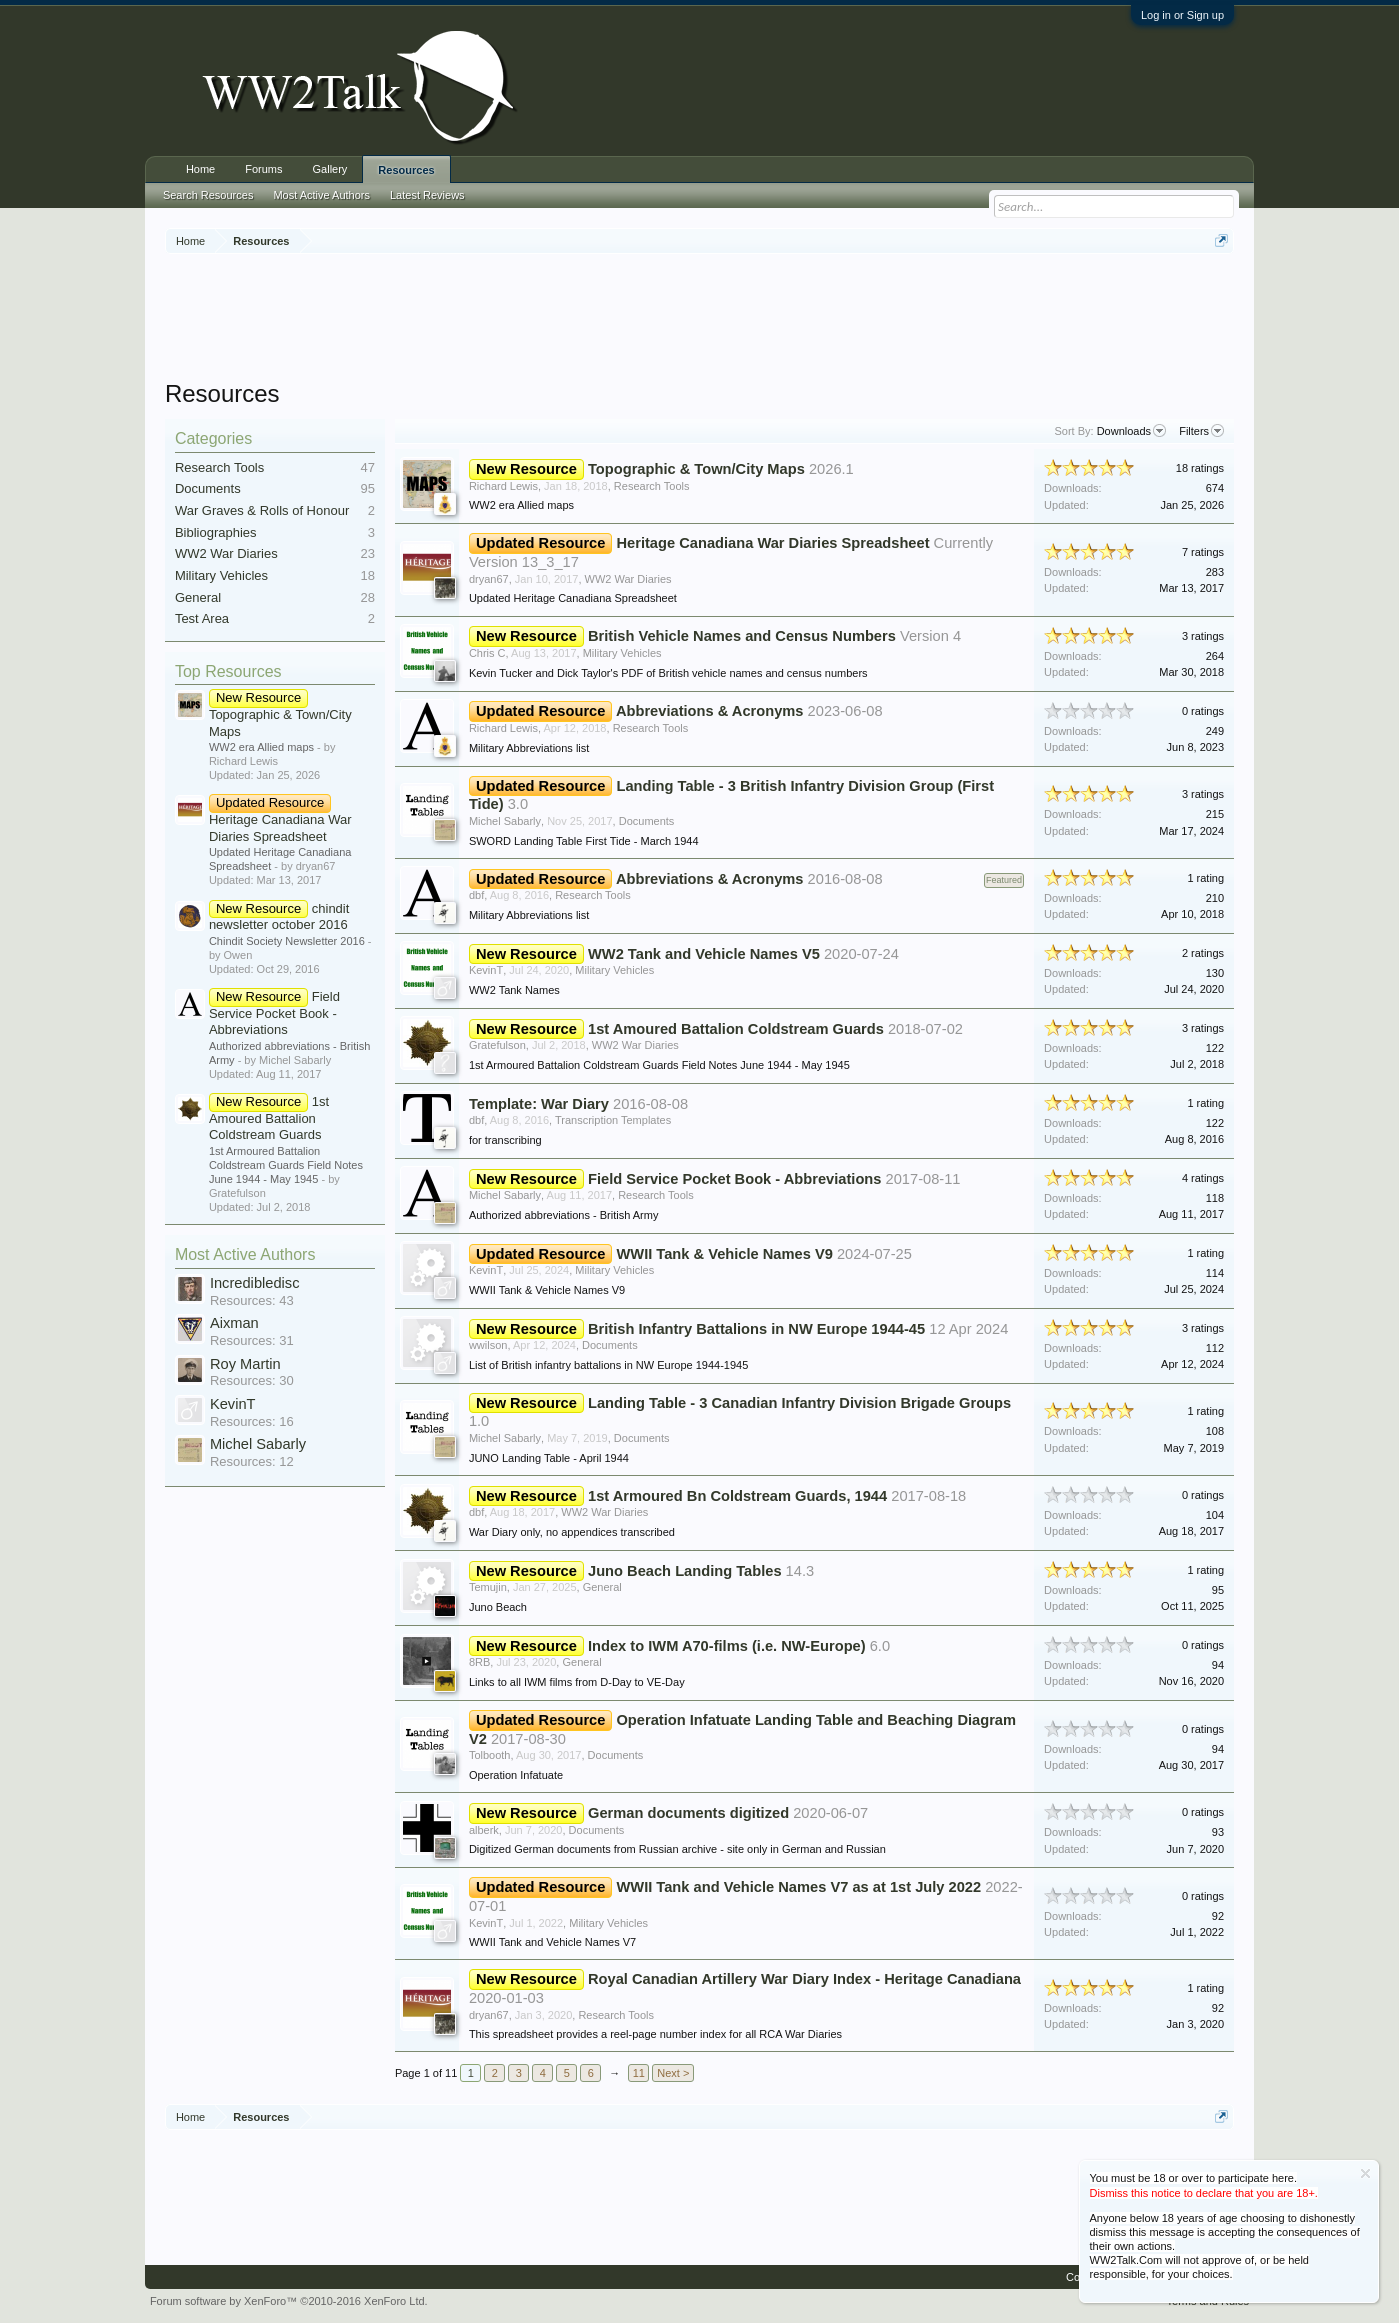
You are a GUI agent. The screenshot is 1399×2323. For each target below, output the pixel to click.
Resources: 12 (252, 1461)
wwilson (488, 1345)
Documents (208, 488)
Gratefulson (497, 1045)
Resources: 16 (252, 1421)
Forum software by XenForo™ (289, 2301)
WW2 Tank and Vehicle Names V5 (704, 954)
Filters (1201, 431)
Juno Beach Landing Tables (685, 1571)
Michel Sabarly (258, 1444)
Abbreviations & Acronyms (710, 711)
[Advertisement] (700, 319)
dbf (476, 895)
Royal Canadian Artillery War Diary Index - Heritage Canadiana (804, 1979)
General (198, 597)
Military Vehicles (221, 575)
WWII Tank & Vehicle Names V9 (724, 1254)
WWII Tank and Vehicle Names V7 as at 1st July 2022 (798, 1887)
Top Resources (228, 671)
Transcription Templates (613, 1120)
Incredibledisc (255, 1283)
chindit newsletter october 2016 (279, 917)
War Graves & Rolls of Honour (262, 510)
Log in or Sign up (1182, 15)
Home (200, 169)
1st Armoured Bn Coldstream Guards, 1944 (737, 1496)
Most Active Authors (245, 1254)
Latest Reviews (427, 195)
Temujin (488, 1587)
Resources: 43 (252, 1300)
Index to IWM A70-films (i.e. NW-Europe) (727, 1646)
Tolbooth (490, 1755)
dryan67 (489, 579)
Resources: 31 (252, 1340)
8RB (479, 1662)
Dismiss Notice (1365, 2173)
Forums (263, 169)
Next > (673, 2073)
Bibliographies (216, 532)
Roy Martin (245, 1364)
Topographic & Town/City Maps (280, 714)
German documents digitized (688, 1813)
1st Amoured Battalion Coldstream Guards (269, 1118)
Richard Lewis (503, 486)
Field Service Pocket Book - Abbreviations (274, 1013)
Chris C (487, 653)
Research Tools (219, 467)
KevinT (233, 1404)
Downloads (1131, 431)
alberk (484, 1830)
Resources (406, 170)
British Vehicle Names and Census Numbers (742, 636)
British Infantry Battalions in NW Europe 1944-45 (756, 1329)
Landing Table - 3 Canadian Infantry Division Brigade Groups (799, 1403)
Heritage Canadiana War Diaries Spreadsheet (280, 819)
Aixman (234, 1323)
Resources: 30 (252, 1380)
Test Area (202, 618)
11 (639, 2073)
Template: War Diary (539, 1104)
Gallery (330, 169)
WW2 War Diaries (226, 553)
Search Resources (208, 195)
